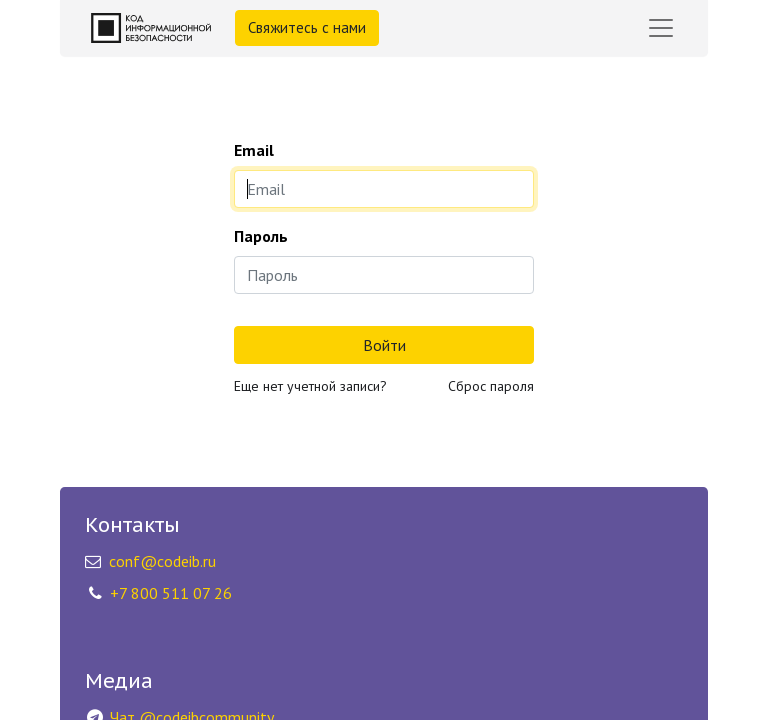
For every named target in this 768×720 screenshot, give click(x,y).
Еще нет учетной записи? (310, 386)
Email (254, 150)
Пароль (261, 236)
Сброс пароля (491, 386)
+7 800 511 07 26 (171, 593)
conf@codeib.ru (162, 561)
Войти (384, 345)
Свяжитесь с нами (307, 27)
